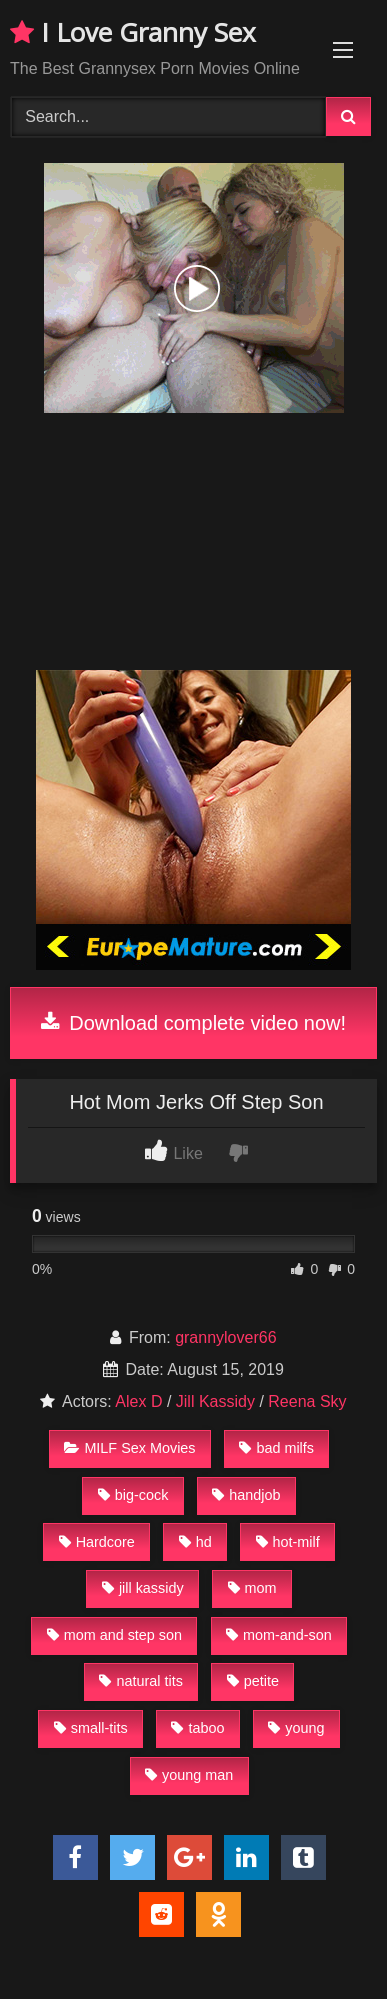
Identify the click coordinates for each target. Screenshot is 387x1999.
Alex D (138, 1401)
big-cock (133, 1495)
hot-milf (288, 1542)
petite (253, 1681)
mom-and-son (279, 1635)
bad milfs (276, 1448)
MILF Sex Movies (129, 1448)
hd (195, 1542)
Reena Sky (307, 1401)
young (296, 1728)
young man (189, 1775)
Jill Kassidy (215, 1401)
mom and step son (114, 1635)
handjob (246, 1495)
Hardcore (97, 1542)
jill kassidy (143, 1588)
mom (252, 1588)
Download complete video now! (193, 1023)
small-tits (91, 1728)
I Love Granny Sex (133, 32)
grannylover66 (225, 1337)
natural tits (140, 1681)
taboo (197, 1728)
